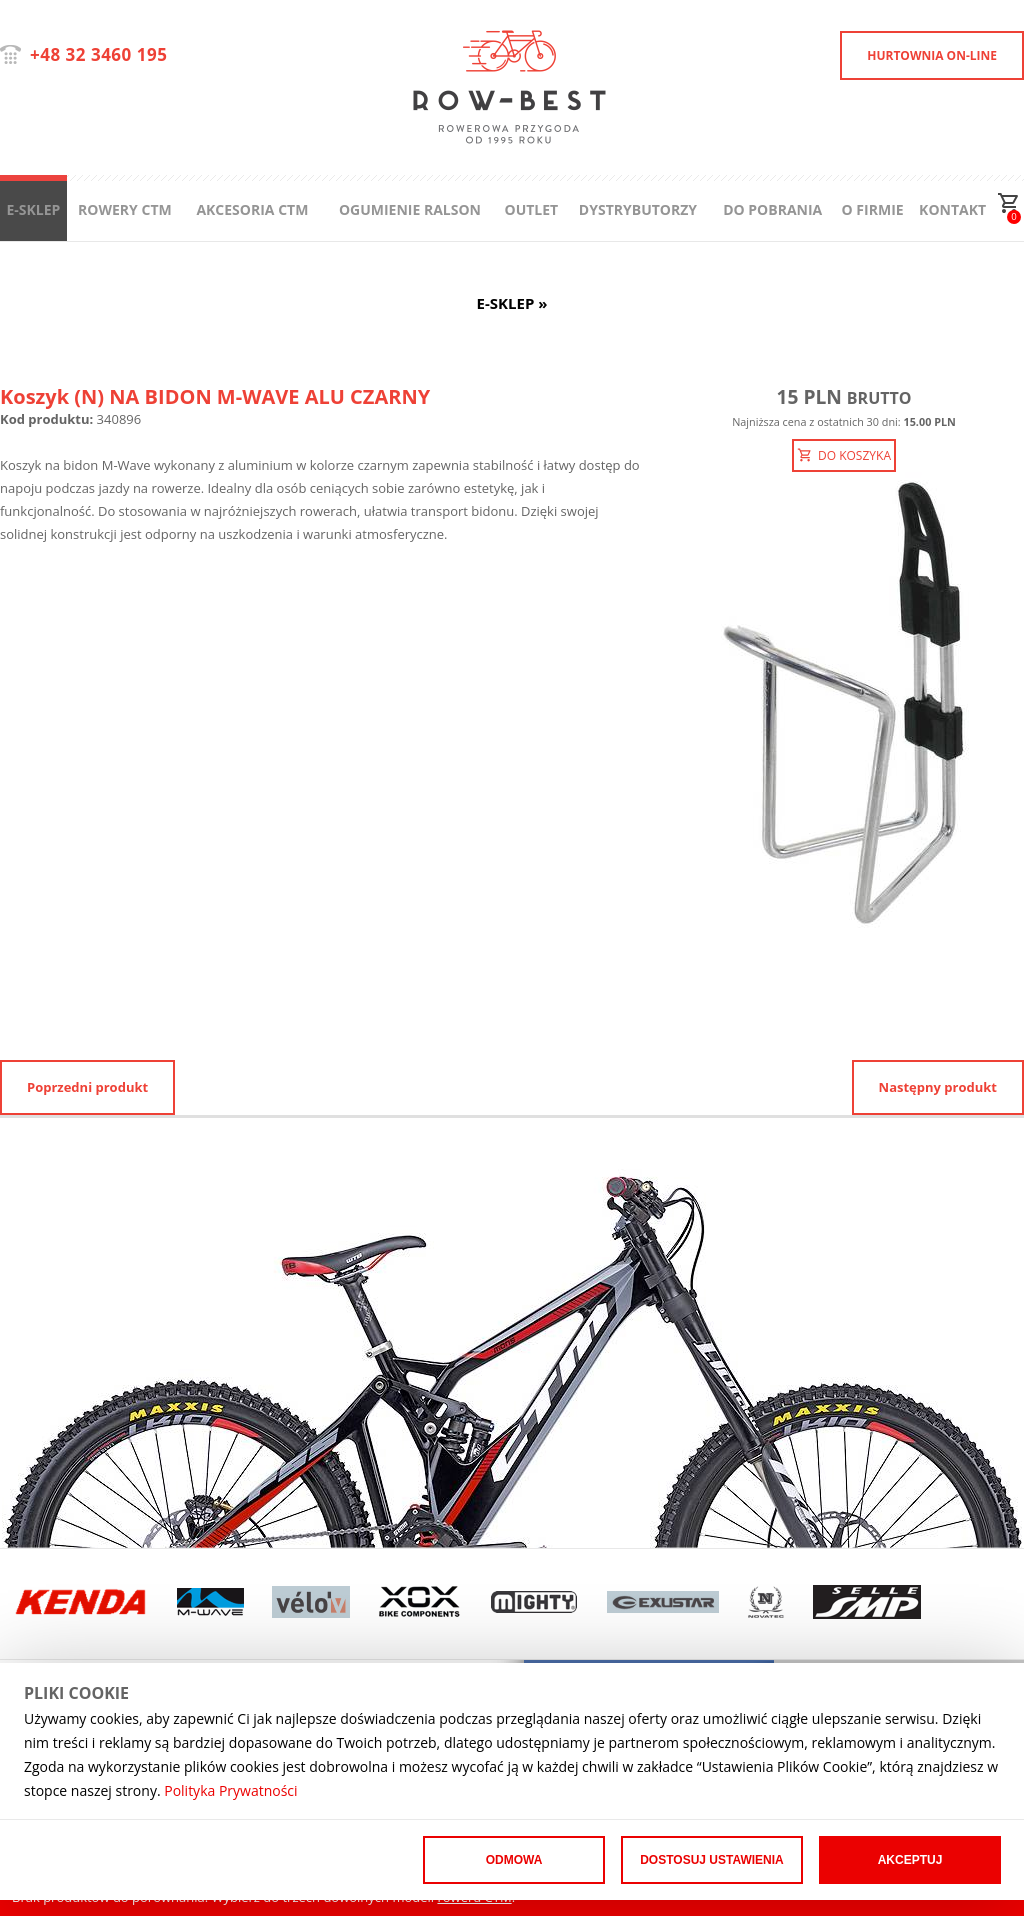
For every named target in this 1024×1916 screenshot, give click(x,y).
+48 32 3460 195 (98, 54)
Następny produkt (938, 1087)
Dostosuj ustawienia (712, 1860)
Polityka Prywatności (230, 1790)
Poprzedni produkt (87, 1087)
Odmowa (514, 1860)
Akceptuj (910, 1860)
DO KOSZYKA (844, 455)
